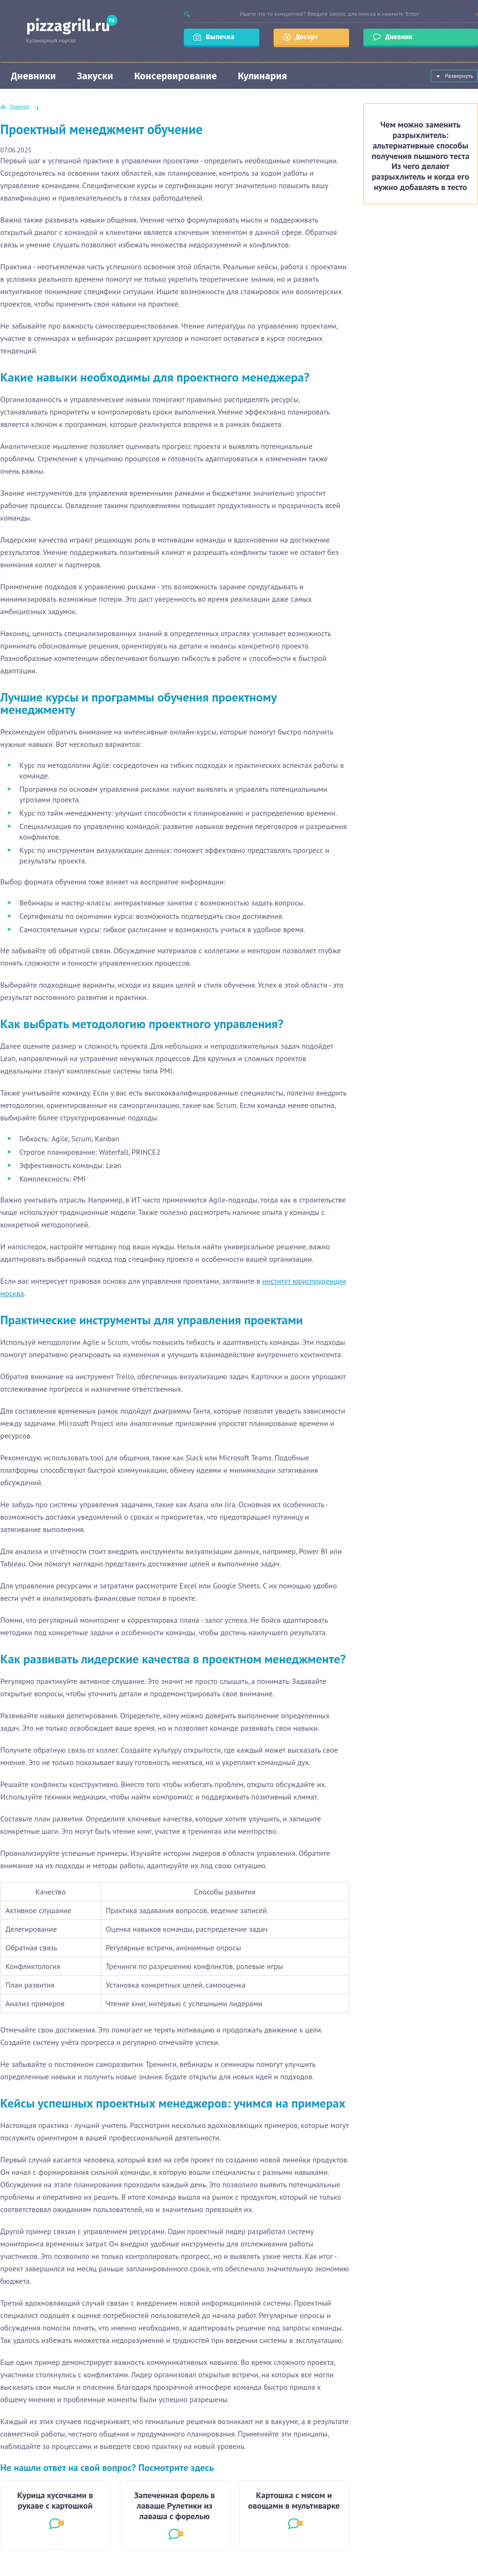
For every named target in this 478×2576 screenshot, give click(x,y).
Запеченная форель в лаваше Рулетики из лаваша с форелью (174, 2506)
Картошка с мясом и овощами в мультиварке (294, 2500)
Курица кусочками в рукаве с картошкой (55, 2500)
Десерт (307, 37)
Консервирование (175, 76)
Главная (19, 106)
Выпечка (220, 37)
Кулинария (262, 76)
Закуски (95, 76)
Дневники (33, 76)
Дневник (399, 37)
